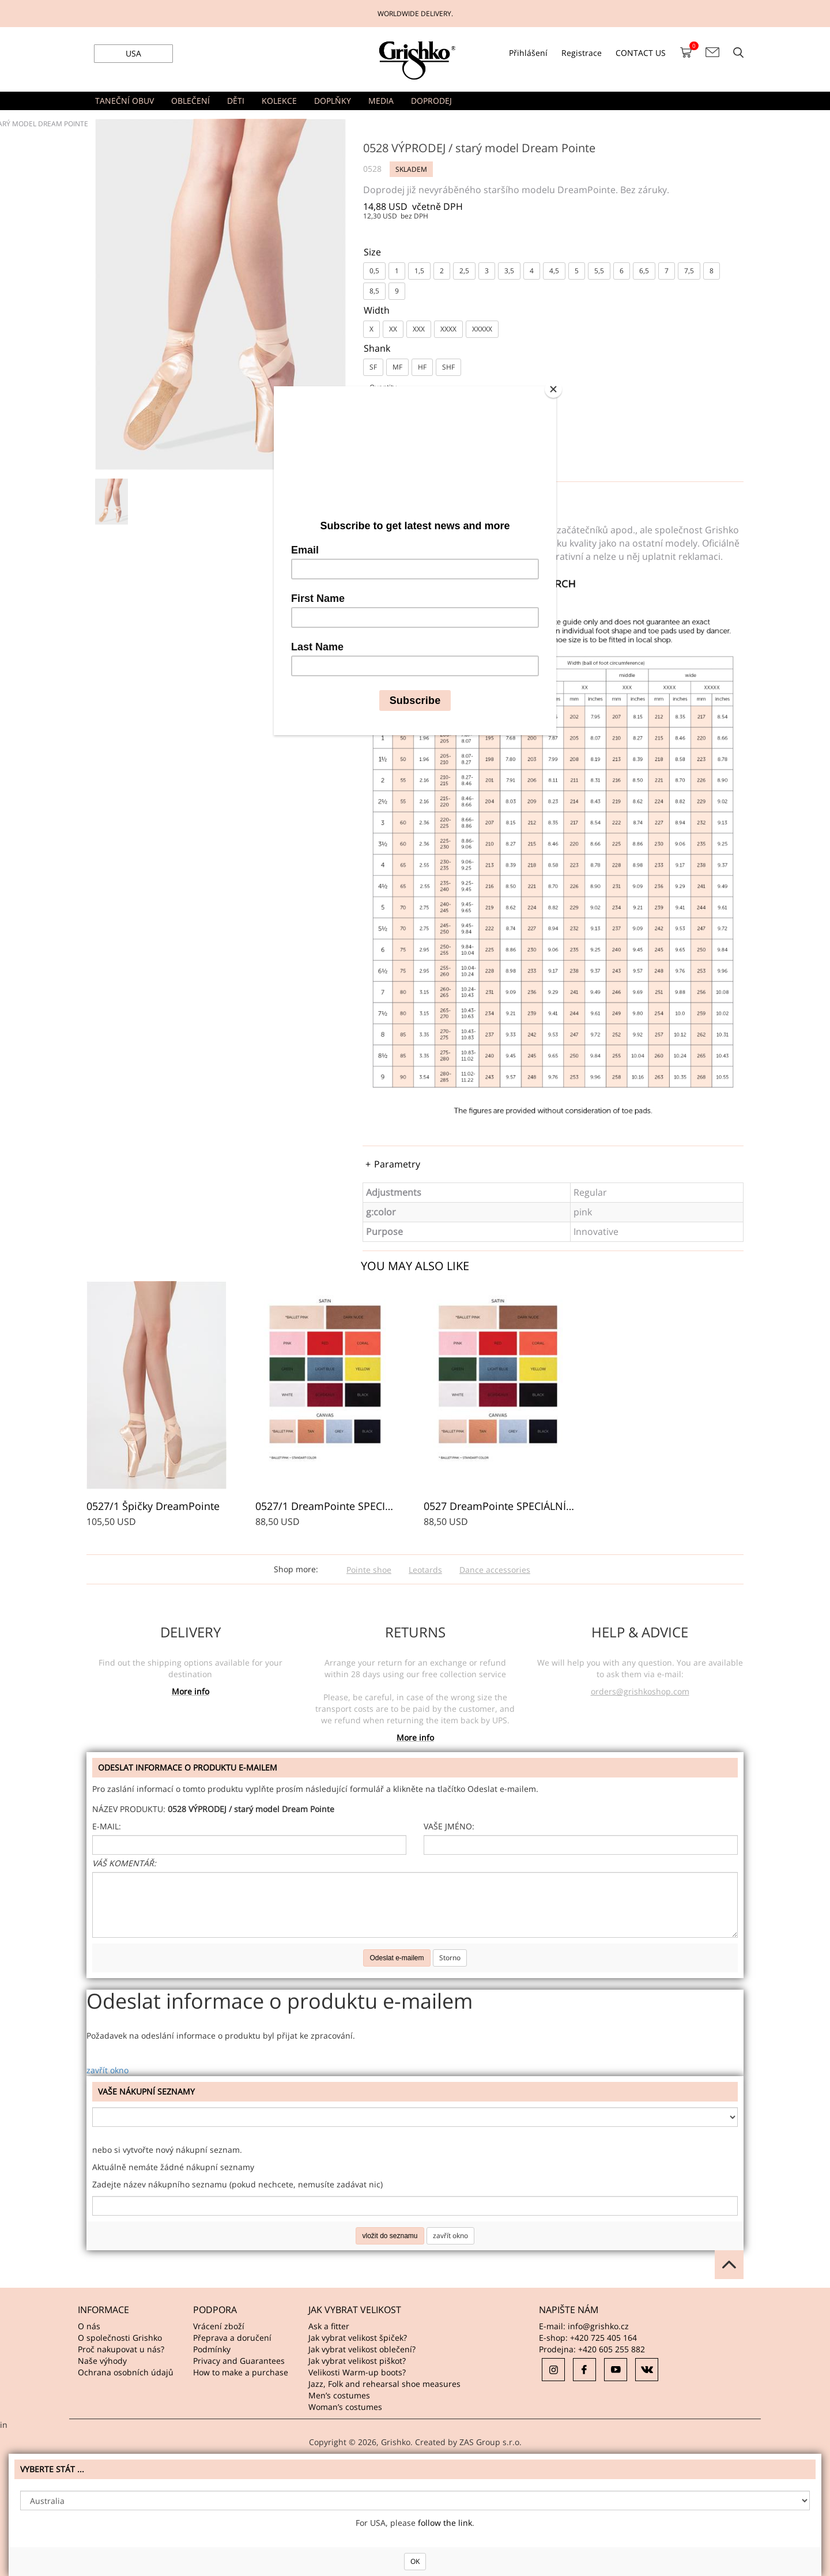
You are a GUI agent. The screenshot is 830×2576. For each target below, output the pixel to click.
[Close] (553, 389)
